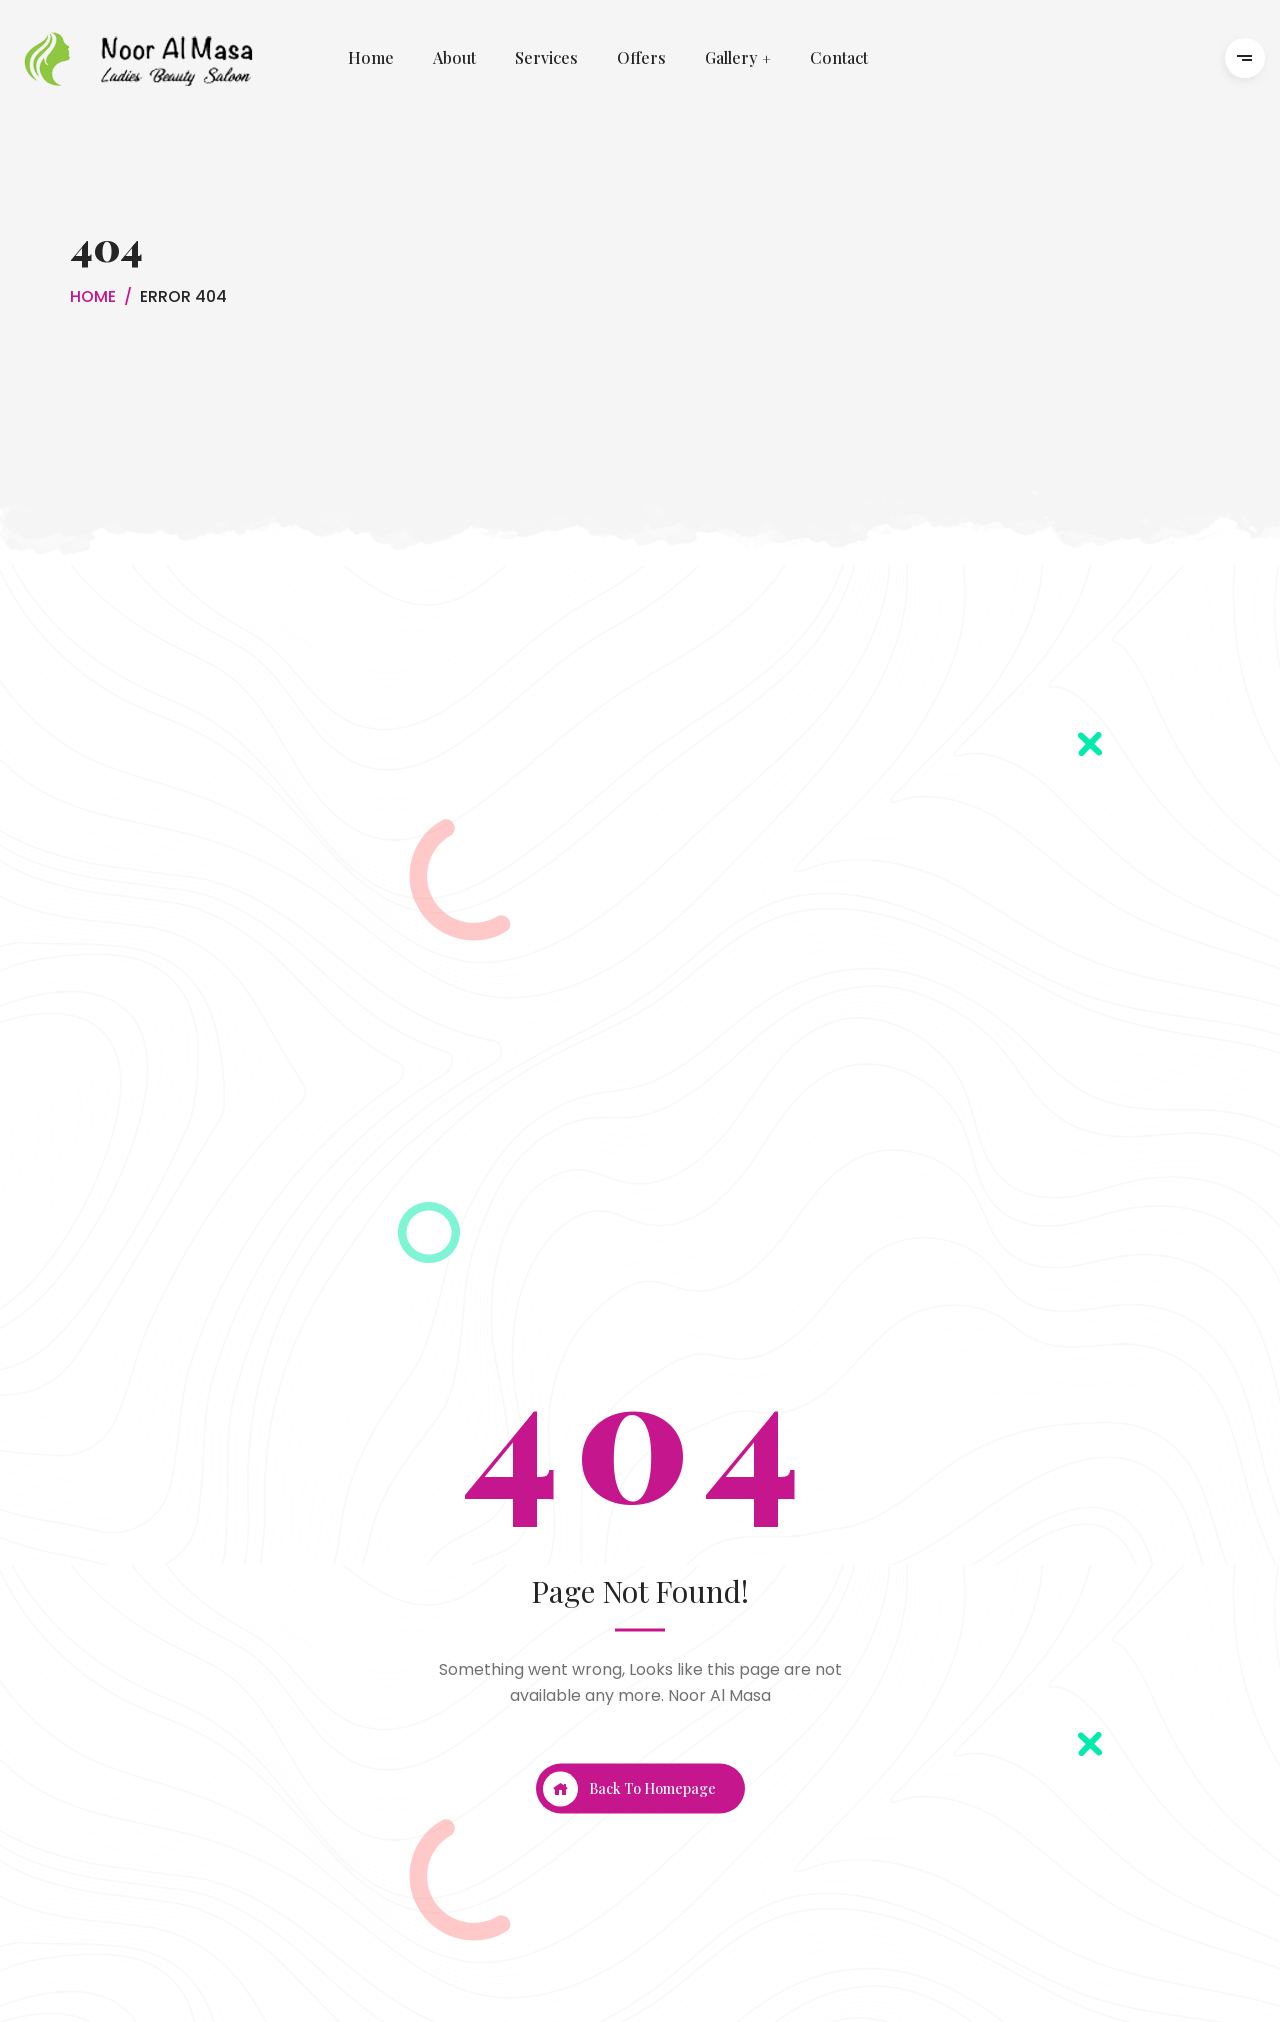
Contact (839, 58)
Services (546, 58)
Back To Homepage (629, 1788)
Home (371, 58)
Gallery (731, 58)
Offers (641, 58)
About (454, 58)
